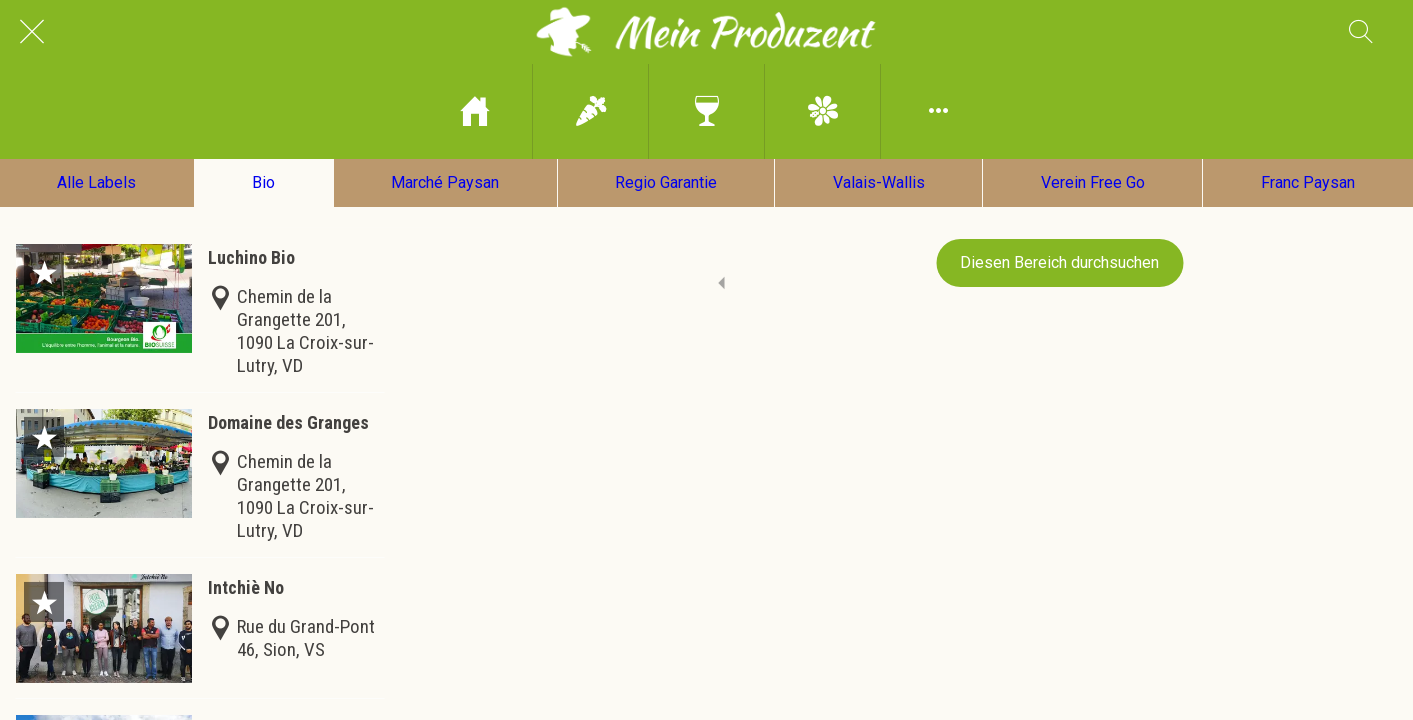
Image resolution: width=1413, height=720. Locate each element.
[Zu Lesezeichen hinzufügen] (44, 251)
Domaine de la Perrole (289, 707)
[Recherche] (1361, 32)
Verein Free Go (1093, 182)
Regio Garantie (666, 182)
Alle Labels (96, 182)
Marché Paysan (445, 182)
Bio (263, 182)
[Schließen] (32, 32)
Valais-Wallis (879, 182)
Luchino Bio (251, 236)
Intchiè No (246, 566)
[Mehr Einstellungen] (938, 111)
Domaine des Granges (288, 401)
